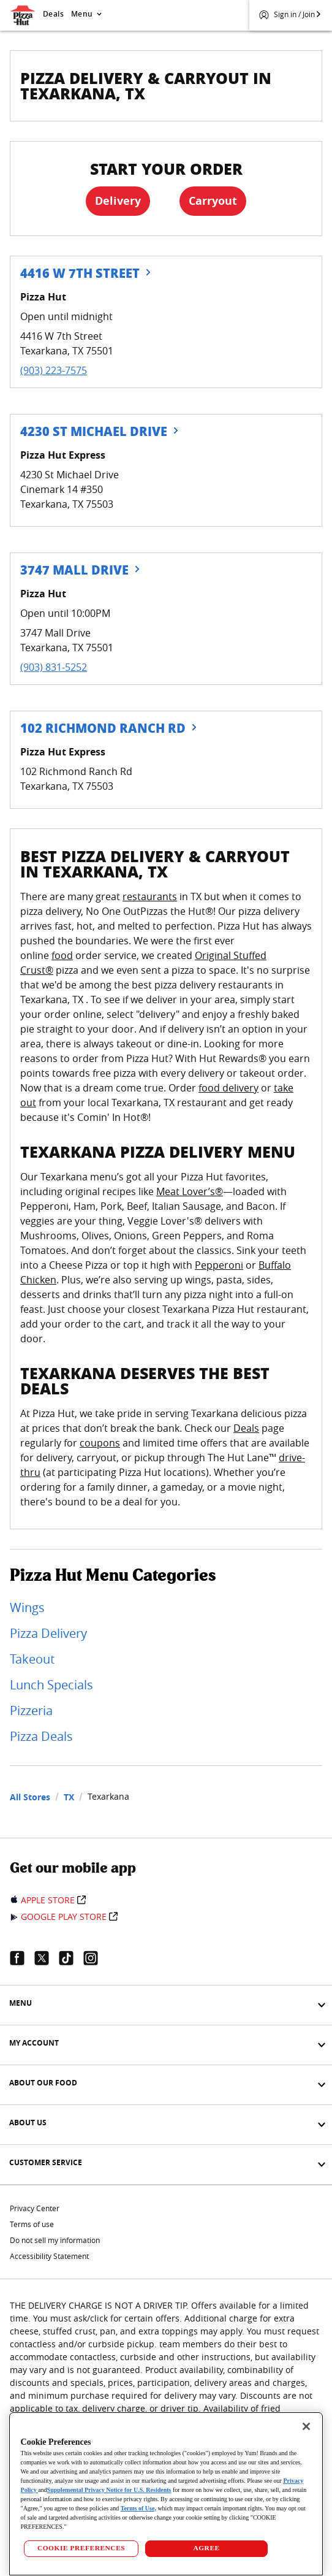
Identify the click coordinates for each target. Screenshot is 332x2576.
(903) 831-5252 (53, 667)
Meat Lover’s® (189, 1191)
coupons (100, 1443)
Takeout (32, 1659)
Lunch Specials (51, 1684)
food (62, 955)
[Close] (306, 2426)
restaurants (150, 896)
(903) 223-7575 (53, 370)
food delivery (228, 1088)
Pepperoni (219, 1265)
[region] (166, 2494)
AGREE (206, 2547)
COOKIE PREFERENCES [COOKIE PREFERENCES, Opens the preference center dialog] (81, 2547)
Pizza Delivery (48, 1633)
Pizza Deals (41, 1736)
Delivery (118, 200)
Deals (53, 14)
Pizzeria (31, 1710)
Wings (27, 1607)
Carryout (213, 200)
